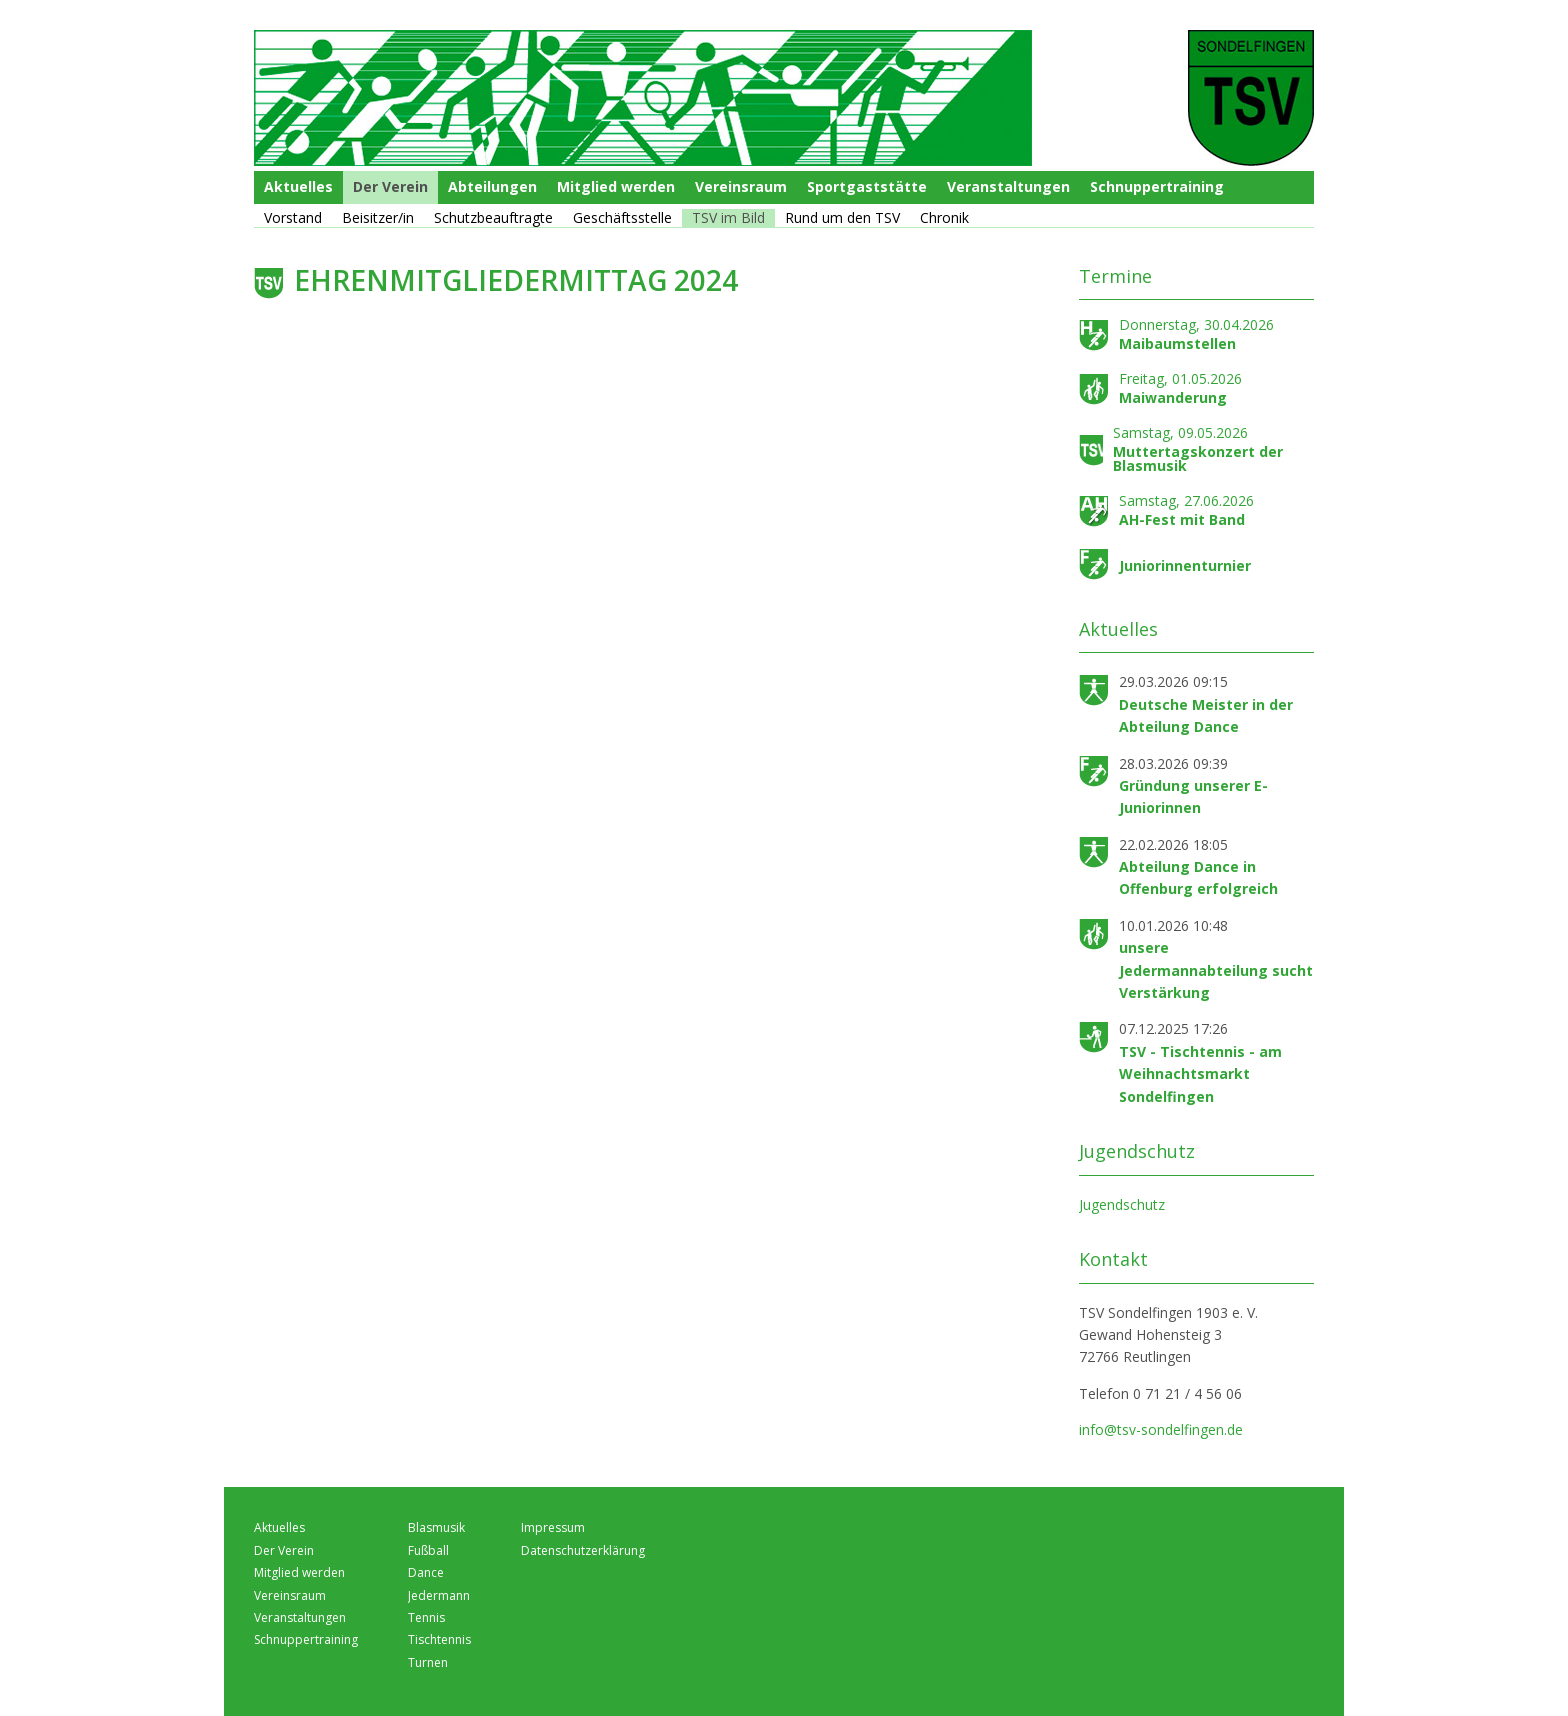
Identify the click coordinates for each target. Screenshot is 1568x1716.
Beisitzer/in (378, 217)
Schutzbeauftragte (493, 217)
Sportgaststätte (867, 186)
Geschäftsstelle (622, 217)
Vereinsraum (741, 186)
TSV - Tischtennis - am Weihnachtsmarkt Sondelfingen (1200, 1074)
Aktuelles (298, 186)
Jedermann (439, 1595)
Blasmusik (436, 1527)
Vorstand (293, 217)
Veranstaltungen (1008, 186)
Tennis (426, 1617)
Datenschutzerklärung (583, 1550)
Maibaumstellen (1177, 343)
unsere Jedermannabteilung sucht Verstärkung (1216, 970)
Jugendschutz (1122, 1204)
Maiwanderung (1173, 397)
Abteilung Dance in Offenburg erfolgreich (1198, 877)
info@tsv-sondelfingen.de (1161, 1429)
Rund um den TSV (842, 217)
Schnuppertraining (1157, 186)
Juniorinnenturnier (1185, 565)
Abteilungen (492, 186)
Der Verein (390, 186)
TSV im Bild (728, 217)
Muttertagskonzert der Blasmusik (1198, 459)
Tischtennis (439, 1639)
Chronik (944, 217)
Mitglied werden (616, 186)
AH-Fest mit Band (1182, 519)
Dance (426, 1572)
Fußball (428, 1550)
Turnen (428, 1662)
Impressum (553, 1527)
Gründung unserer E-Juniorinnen (1193, 796)
